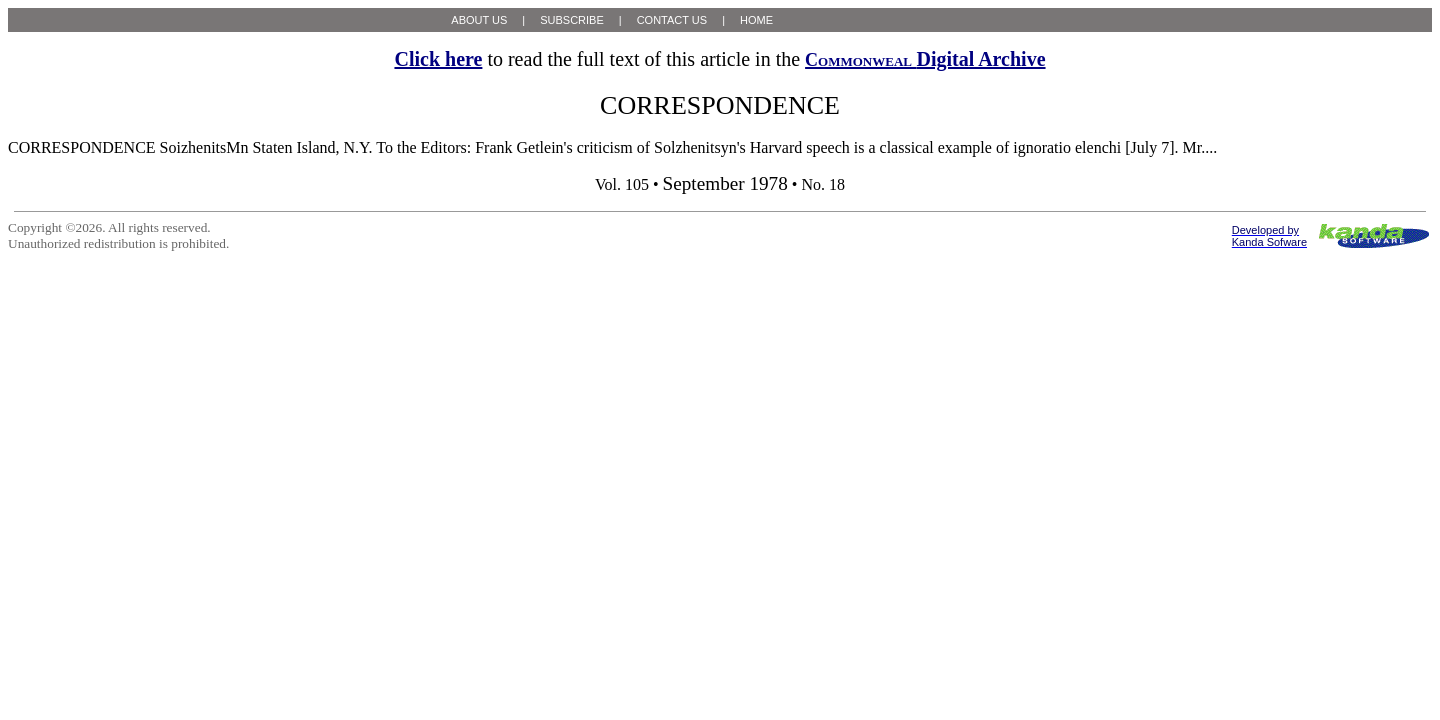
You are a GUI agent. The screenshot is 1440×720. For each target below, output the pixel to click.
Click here (438, 59)
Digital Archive (925, 59)
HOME (756, 20)
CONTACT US (672, 20)
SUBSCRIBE (572, 20)
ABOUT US (479, 20)
